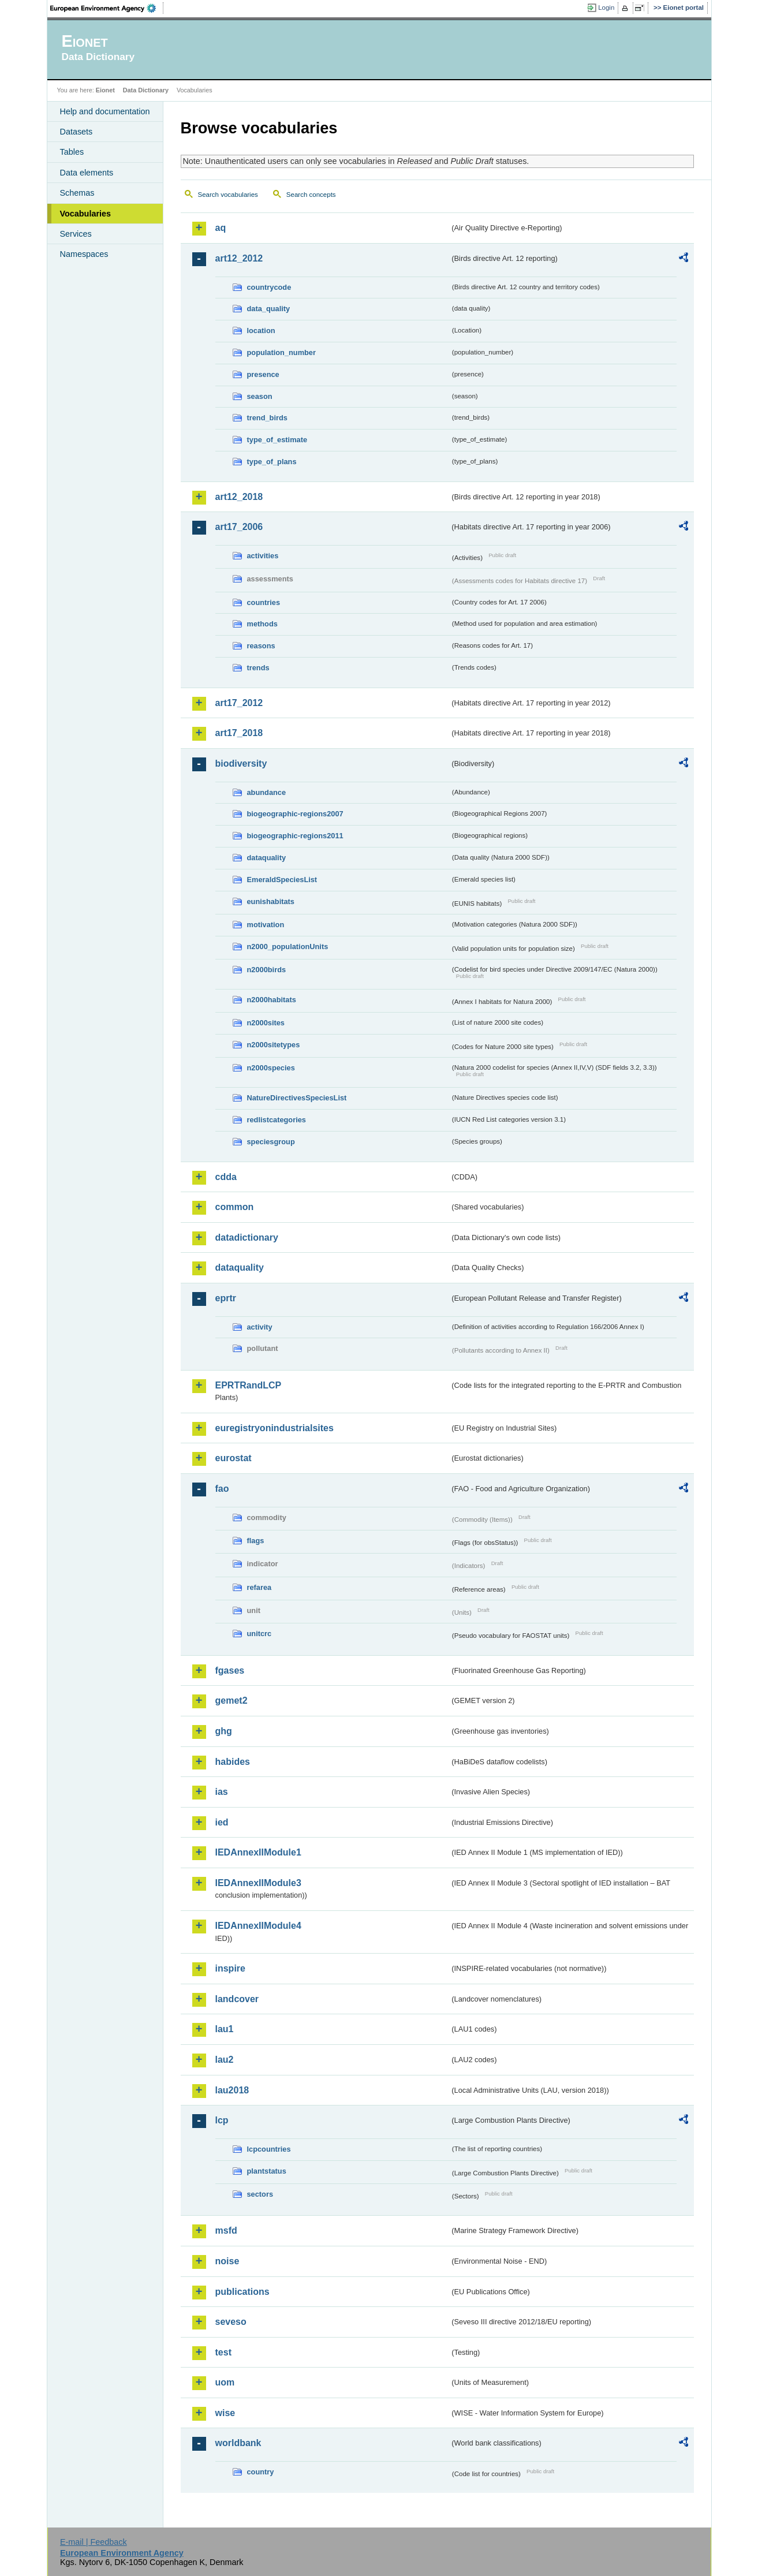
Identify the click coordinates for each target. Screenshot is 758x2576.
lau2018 (232, 2090)
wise (225, 2413)
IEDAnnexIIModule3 (258, 1883)
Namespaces (84, 254)
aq (220, 228)
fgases (230, 1670)
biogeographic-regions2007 (295, 813)
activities (263, 555)
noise (227, 2261)
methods (262, 623)
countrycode (269, 287)
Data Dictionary (146, 90)
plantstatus (266, 2171)
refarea (259, 1587)
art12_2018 (239, 497)
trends (258, 667)
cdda (226, 1177)
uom (225, 2382)
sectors (260, 2194)
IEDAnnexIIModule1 (258, 1852)
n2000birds (266, 969)
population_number (281, 352)
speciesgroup (271, 1141)
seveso (231, 2322)
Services (76, 233)
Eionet (105, 90)
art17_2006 (239, 527)
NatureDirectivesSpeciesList (297, 1097)
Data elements (87, 172)
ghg (223, 1731)
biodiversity (241, 763)
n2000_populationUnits (287, 946)
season (259, 396)
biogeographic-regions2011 (295, 835)
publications (242, 2292)
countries (264, 602)
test (223, 2352)
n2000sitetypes (273, 1044)
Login (606, 7)
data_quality (268, 308)
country (260, 2471)
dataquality (266, 857)
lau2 (224, 2059)
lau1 (224, 2029)
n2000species (271, 1067)
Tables (72, 151)
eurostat (233, 1458)
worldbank (238, 2443)
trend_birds (267, 417)
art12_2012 (239, 258)
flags (255, 1540)
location (261, 330)
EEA (106, 8)
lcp (222, 2120)
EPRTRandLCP (248, 1385)
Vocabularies (85, 213)
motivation (266, 924)
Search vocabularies (228, 194)
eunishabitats (271, 901)
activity (259, 1327)
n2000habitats (271, 999)
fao (222, 1489)
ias (221, 1792)
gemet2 (231, 1700)
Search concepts (311, 194)
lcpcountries (269, 2149)
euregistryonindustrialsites (274, 1428)
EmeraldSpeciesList (282, 879)
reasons (261, 645)
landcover (237, 1999)
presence (263, 374)
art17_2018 (239, 733)
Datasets (76, 131)
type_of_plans (272, 461)
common (234, 1207)
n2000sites (266, 1022)
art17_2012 (239, 703)
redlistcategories (276, 1119)
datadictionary (246, 1237)
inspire (230, 1968)
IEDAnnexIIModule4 (258, 1926)
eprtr (225, 1298)
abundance (266, 792)
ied (222, 1822)
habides (232, 1762)
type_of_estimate (277, 439)
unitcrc (259, 1633)
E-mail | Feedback (93, 2542)
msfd (226, 2230)
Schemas (77, 192)
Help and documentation (105, 111)
